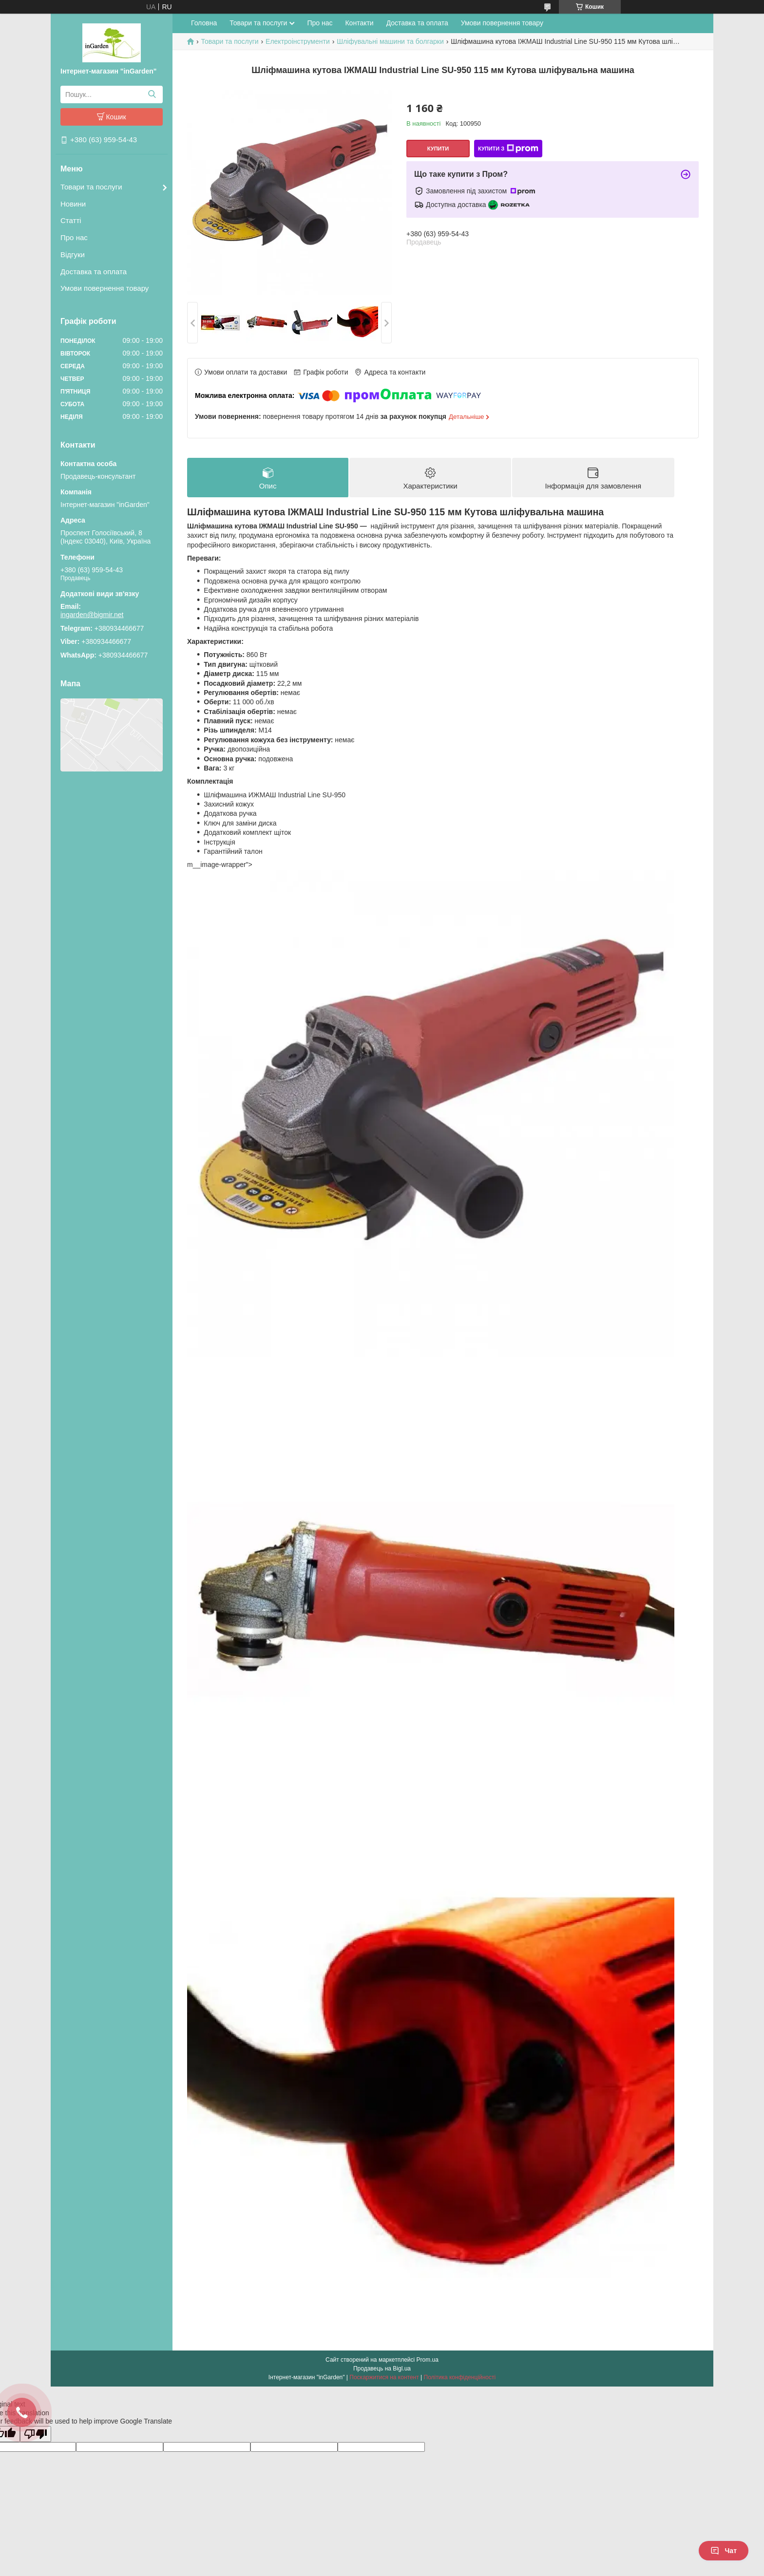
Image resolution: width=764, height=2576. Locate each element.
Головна (204, 23)
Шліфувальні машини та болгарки (390, 41)
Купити (438, 148)
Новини (73, 204)
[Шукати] (152, 94)
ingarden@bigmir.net (91, 615)
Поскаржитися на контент (384, 2377)
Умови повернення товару (104, 288)
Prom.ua (428, 2359)
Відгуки (72, 254)
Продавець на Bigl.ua (382, 2368)
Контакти (359, 23)
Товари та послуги (91, 187)
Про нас (74, 237)
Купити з (508, 148)
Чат (723, 2550)
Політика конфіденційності (460, 2377)
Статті (70, 220)
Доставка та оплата (93, 271)
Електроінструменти (298, 41)
